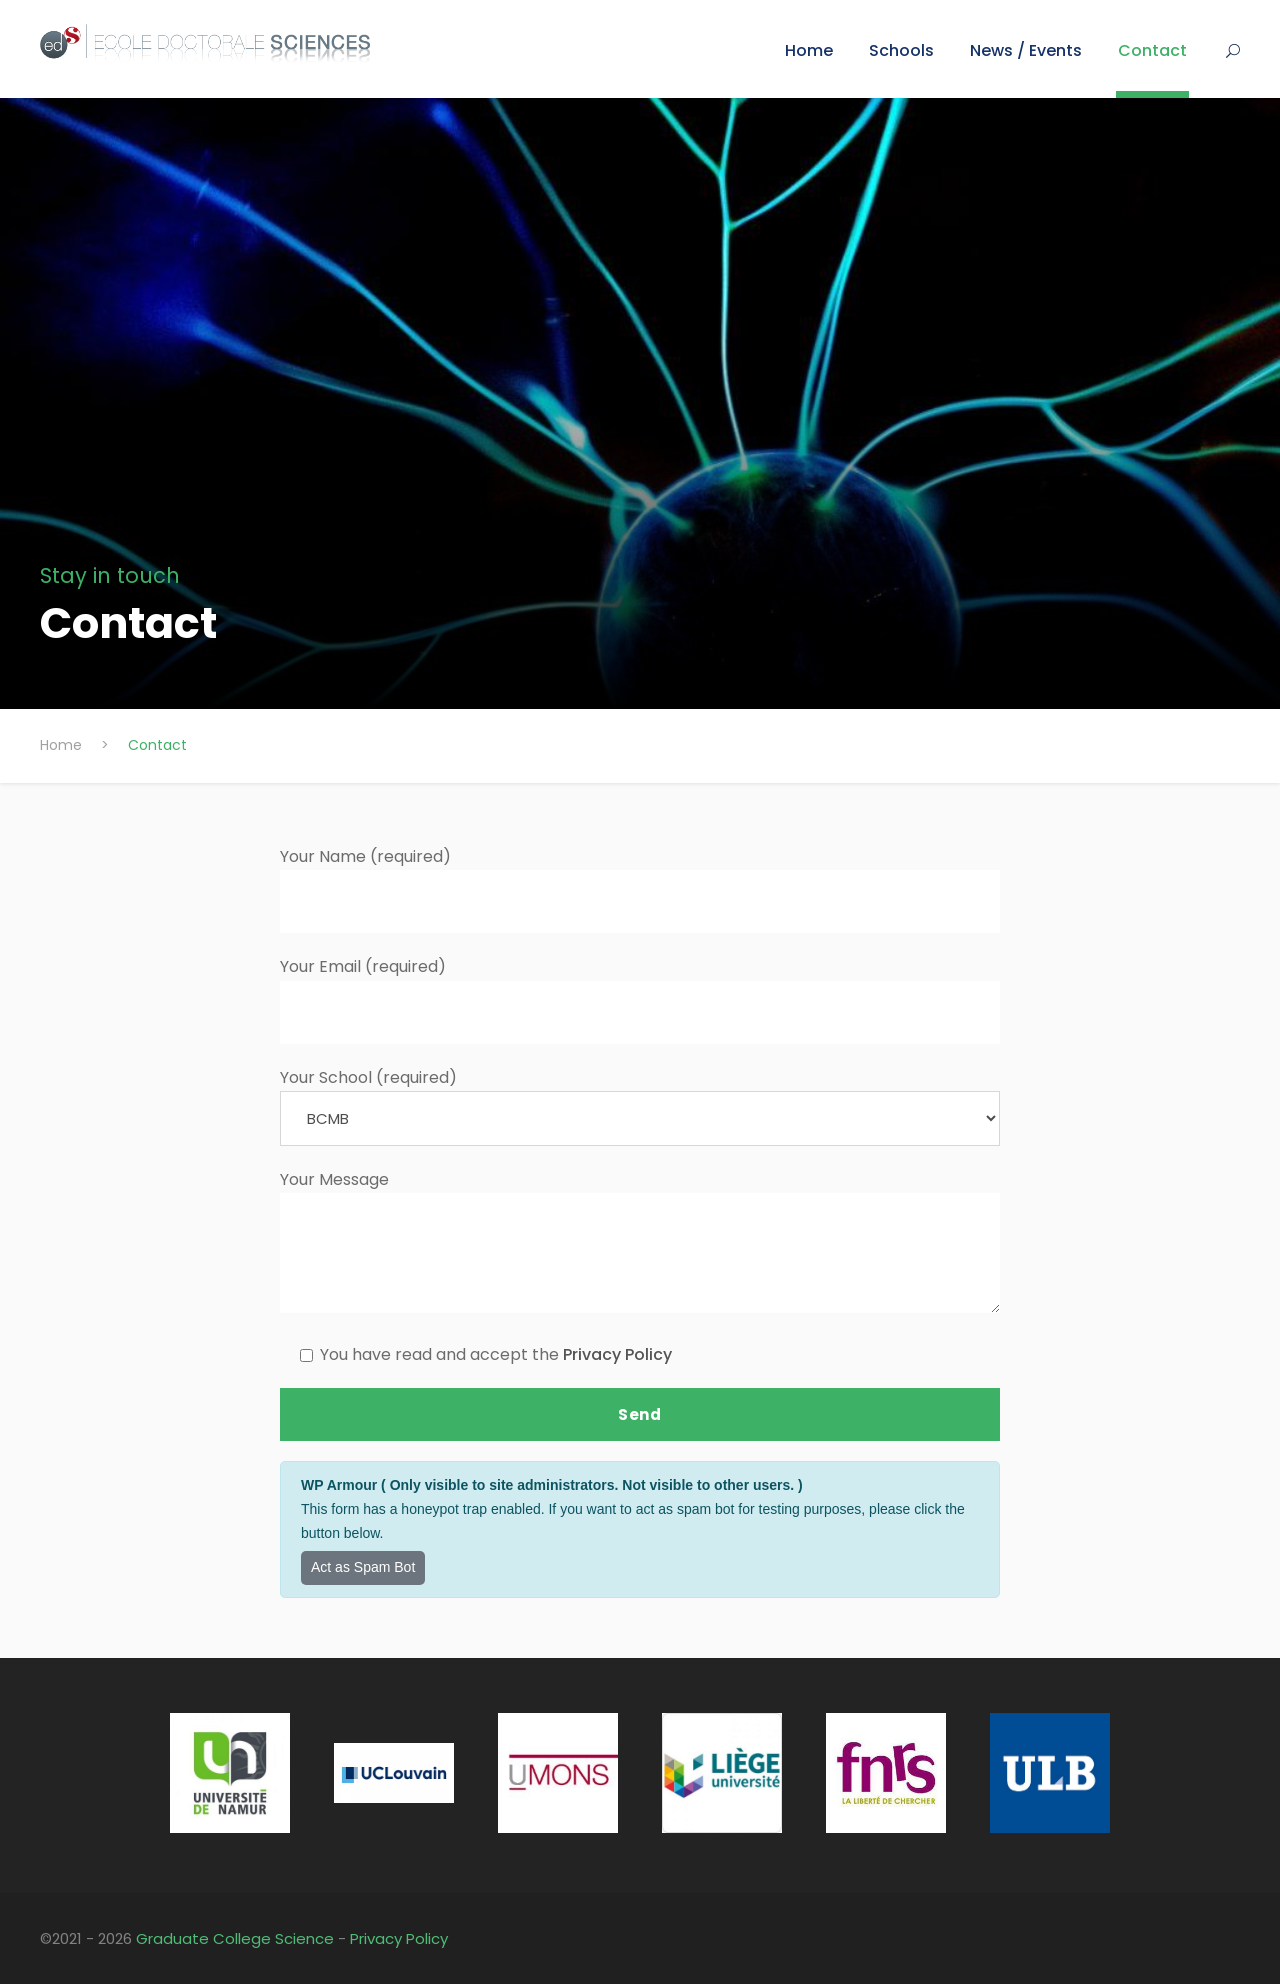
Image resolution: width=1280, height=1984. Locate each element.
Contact (1152, 50)
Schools (901, 50)
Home (809, 50)
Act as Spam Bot (363, 1567)
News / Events (1026, 50)
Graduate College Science (235, 1938)
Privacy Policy (617, 1354)
